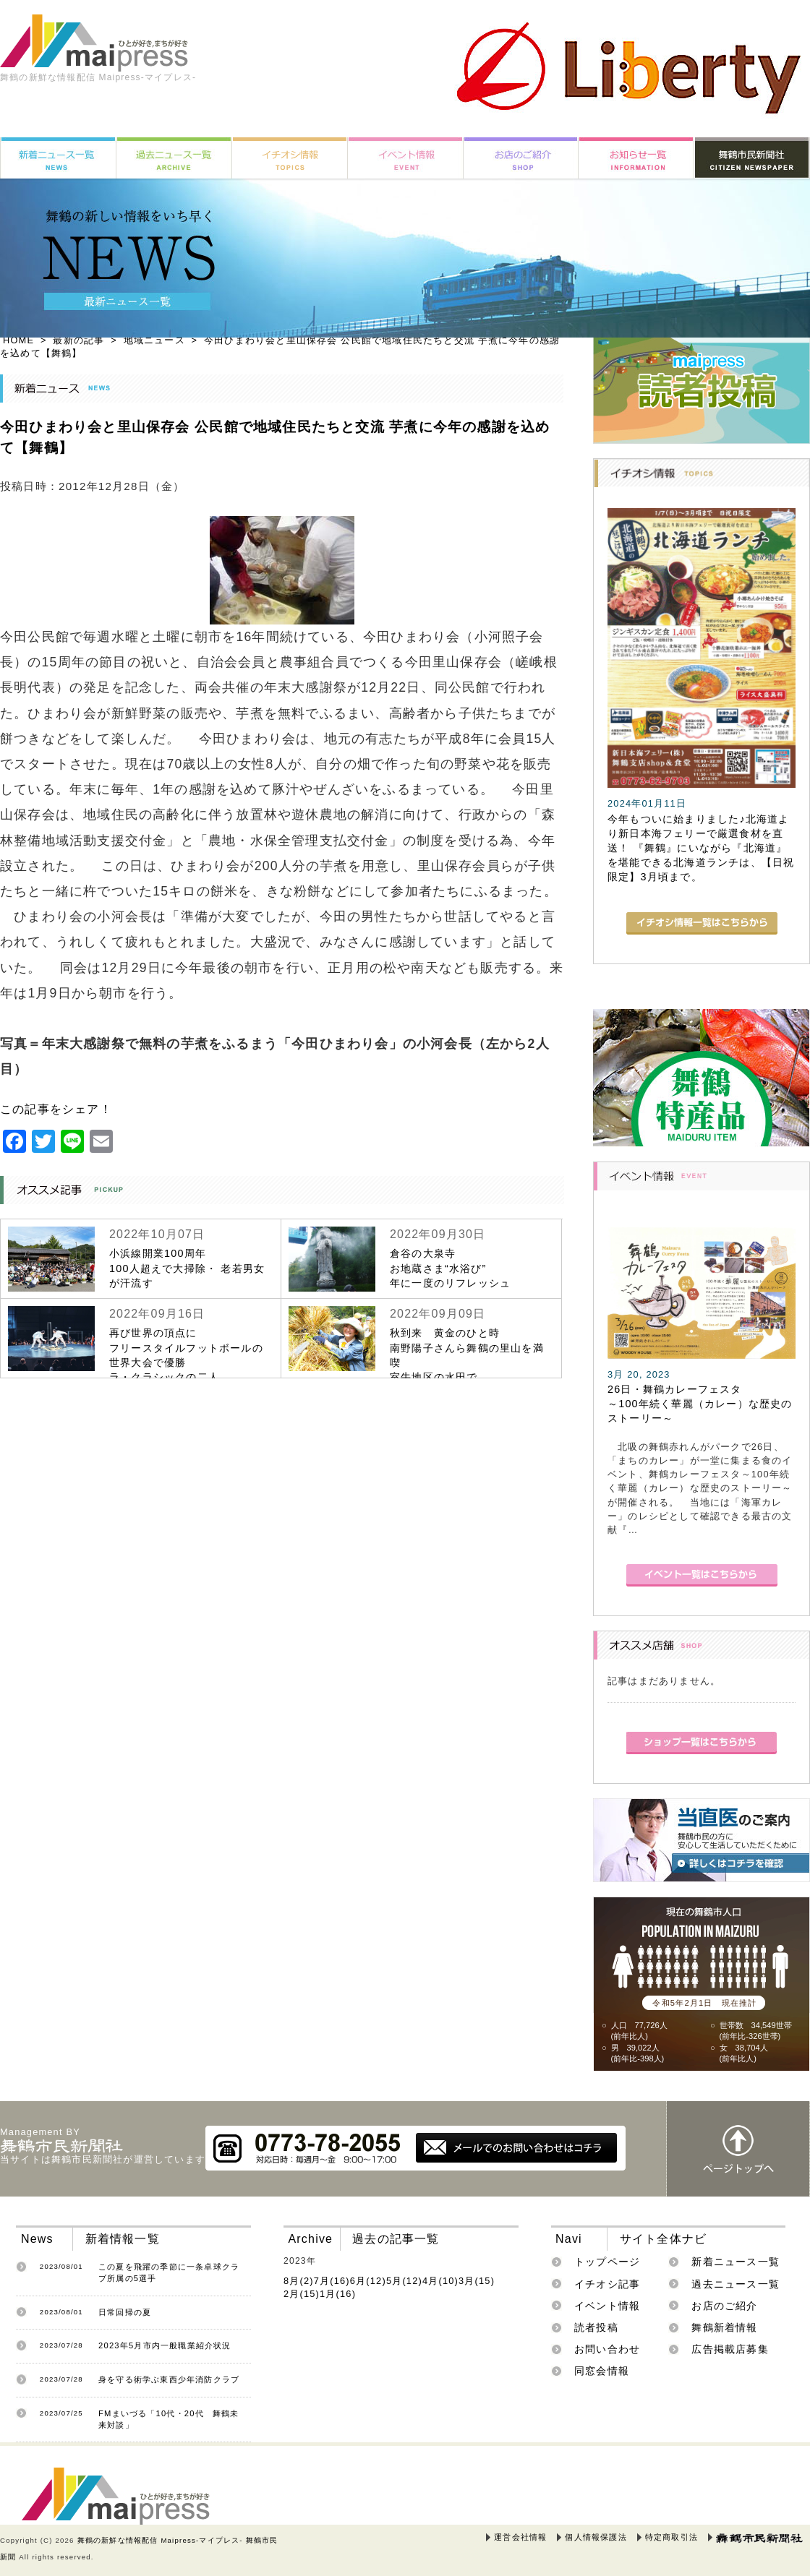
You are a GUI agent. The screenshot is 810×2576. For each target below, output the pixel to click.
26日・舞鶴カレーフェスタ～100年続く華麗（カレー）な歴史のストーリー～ (700, 1403)
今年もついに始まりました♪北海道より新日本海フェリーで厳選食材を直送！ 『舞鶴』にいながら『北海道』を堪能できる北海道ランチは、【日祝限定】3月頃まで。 (701, 848)
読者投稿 (596, 2327)
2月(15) (302, 2293)
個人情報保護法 (595, 2537)
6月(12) (368, 2280)
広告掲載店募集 (729, 2349)
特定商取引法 (671, 2537)
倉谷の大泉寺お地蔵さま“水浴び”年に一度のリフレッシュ (450, 1268)
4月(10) (440, 2280)
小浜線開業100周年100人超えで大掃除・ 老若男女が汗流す (187, 1268)
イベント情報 (607, 2305)
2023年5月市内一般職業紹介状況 (164, 2345)
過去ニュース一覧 (735, 2284)
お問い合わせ (607, 2349)
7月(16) (332, 2280)
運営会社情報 (520, 2537)
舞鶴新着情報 (724, 2327)
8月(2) (299, 2280)
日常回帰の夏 (124, 2312)
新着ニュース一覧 (735, 2261)
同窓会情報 (601, 2371)
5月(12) (404, 2280)
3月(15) (477, 2280)
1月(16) (338, 2293)
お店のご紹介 (724, 2305)
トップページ (607, 2261)
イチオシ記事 (607, 2284)
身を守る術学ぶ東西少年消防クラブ (168, 2379)
